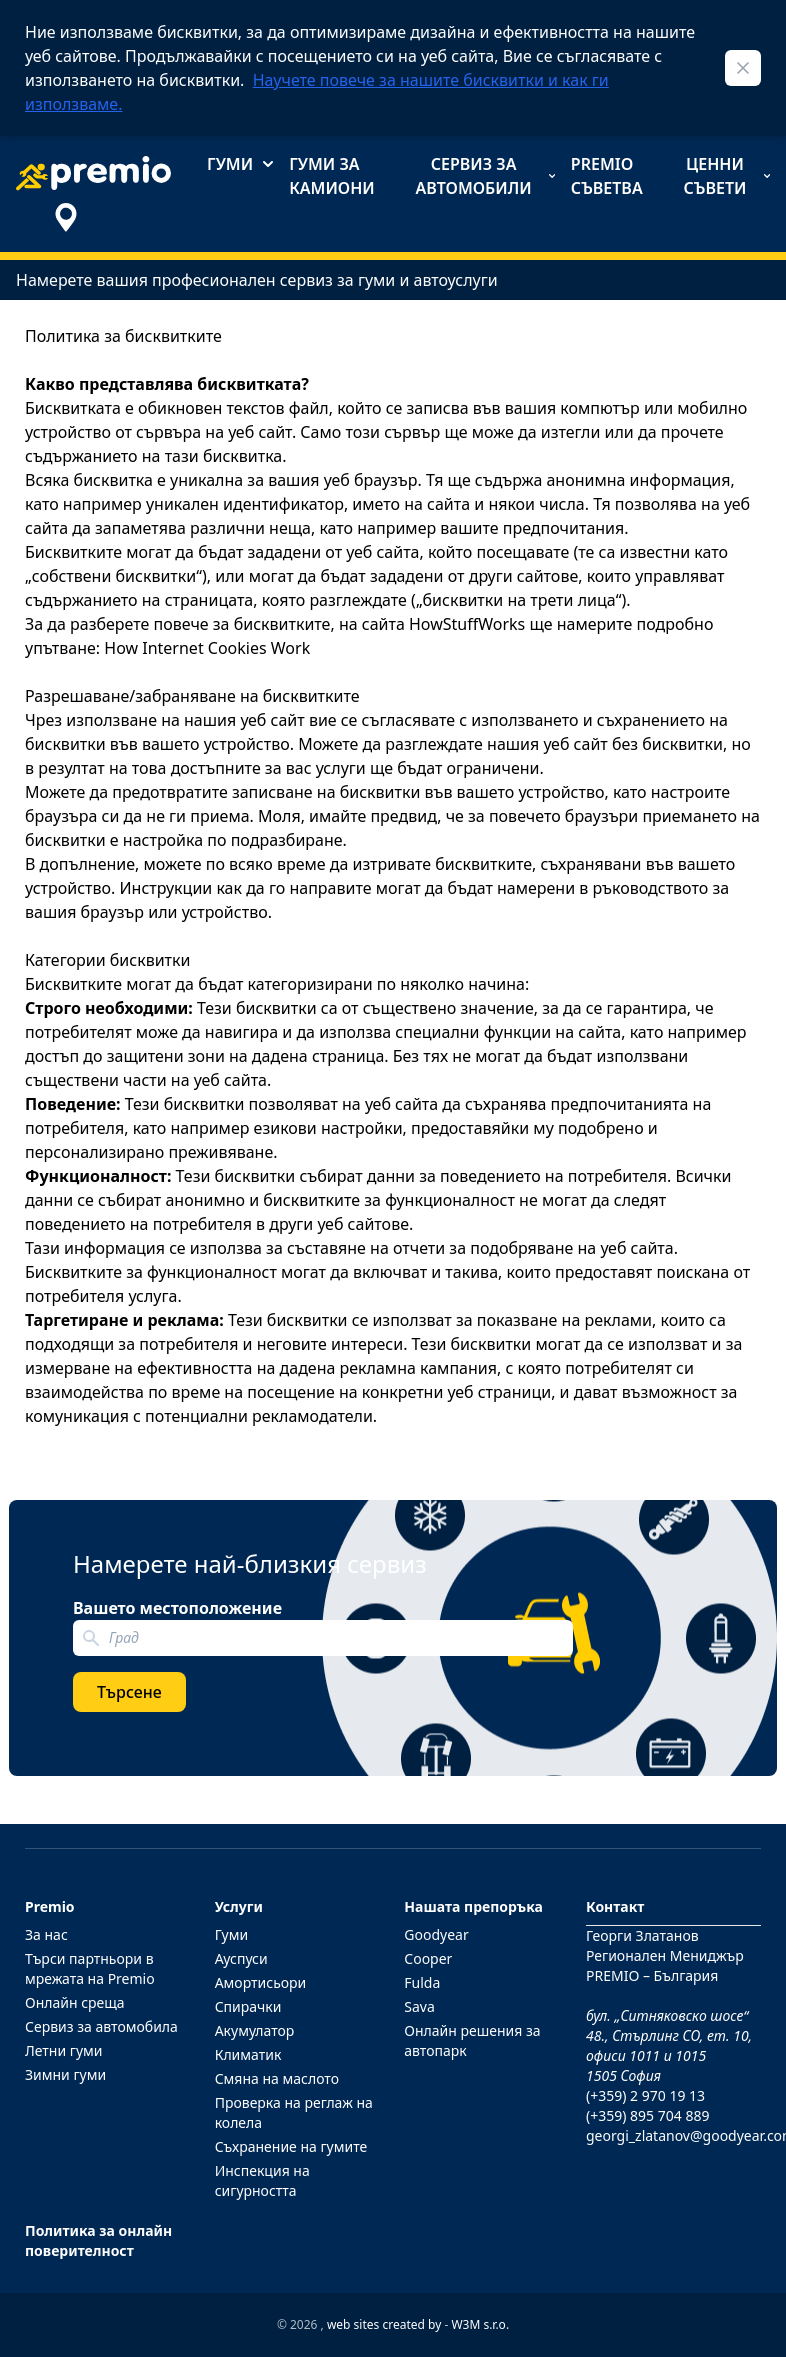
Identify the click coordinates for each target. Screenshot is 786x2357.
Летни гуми (64, 2050)
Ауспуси (241, 1958)
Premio (50, 1906)
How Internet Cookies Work (207, 648)
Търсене (129, 1692)
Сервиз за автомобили (485, 176)
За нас (46, 1934)
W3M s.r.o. (480, 2324)
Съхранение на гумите (291, 2146)
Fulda (422, 1982)
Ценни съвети (727, 176)
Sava (419, 2006)
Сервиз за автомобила (101, 2026)
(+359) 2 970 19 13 (645, 2095)
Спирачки (248, 2006)
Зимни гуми (65, 2074)
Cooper (428, 1958)
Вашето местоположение (177, 1608)
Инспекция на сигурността (262, 2180)
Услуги (239, 1906)
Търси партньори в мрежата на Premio (90, 1968)
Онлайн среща (75, 2002)
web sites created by (384, 2324)
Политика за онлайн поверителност (98, 2240)
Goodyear (436, 1934)
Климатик (248, 2054)
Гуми (240, 164)
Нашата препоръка (473, 1906)
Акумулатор (255, 2030)
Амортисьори (261, 1982)
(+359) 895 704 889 (647, 2115)
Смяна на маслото (277, 2078)
